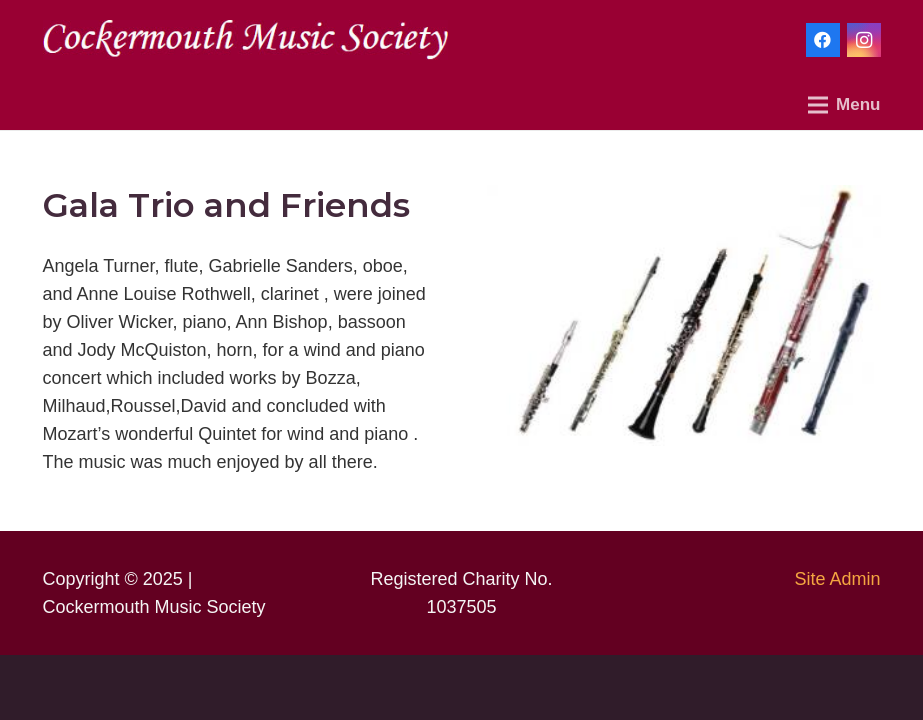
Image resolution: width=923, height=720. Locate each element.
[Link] (245, 40)
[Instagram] (864, 40)
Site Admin (837, 579)
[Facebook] (823, 40)
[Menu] (844, 105)
